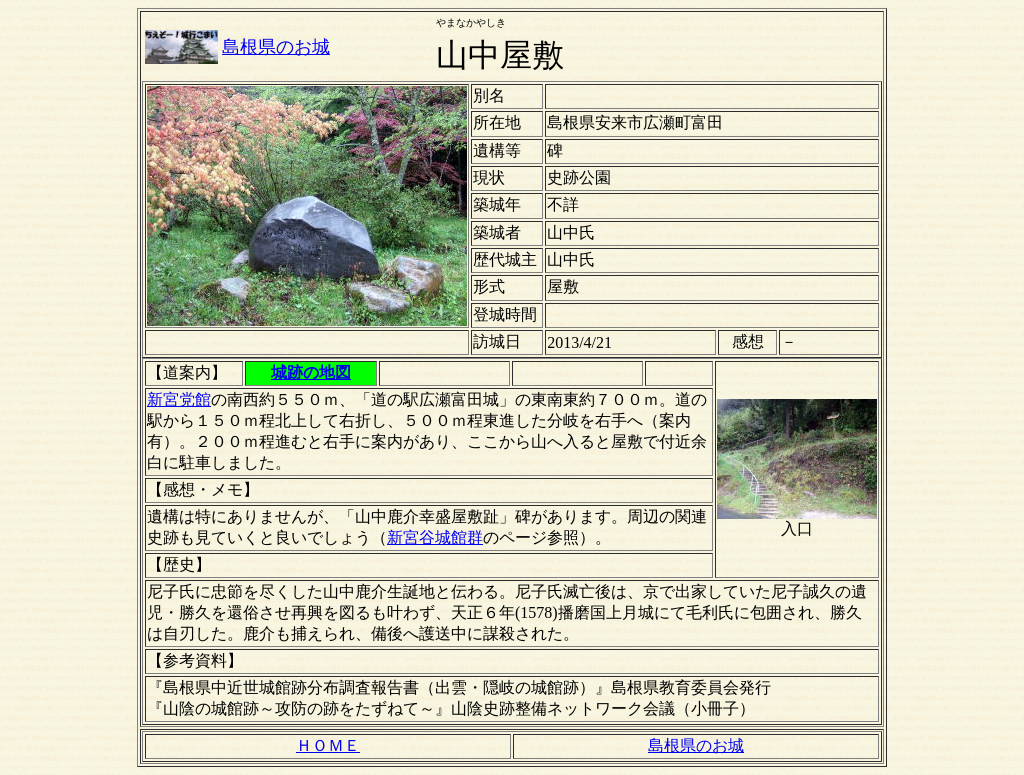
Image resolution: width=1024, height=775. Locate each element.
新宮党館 (179, 399)
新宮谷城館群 (435, 537)
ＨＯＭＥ (328, 745)
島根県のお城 (276, 47)
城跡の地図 (311, 372)
